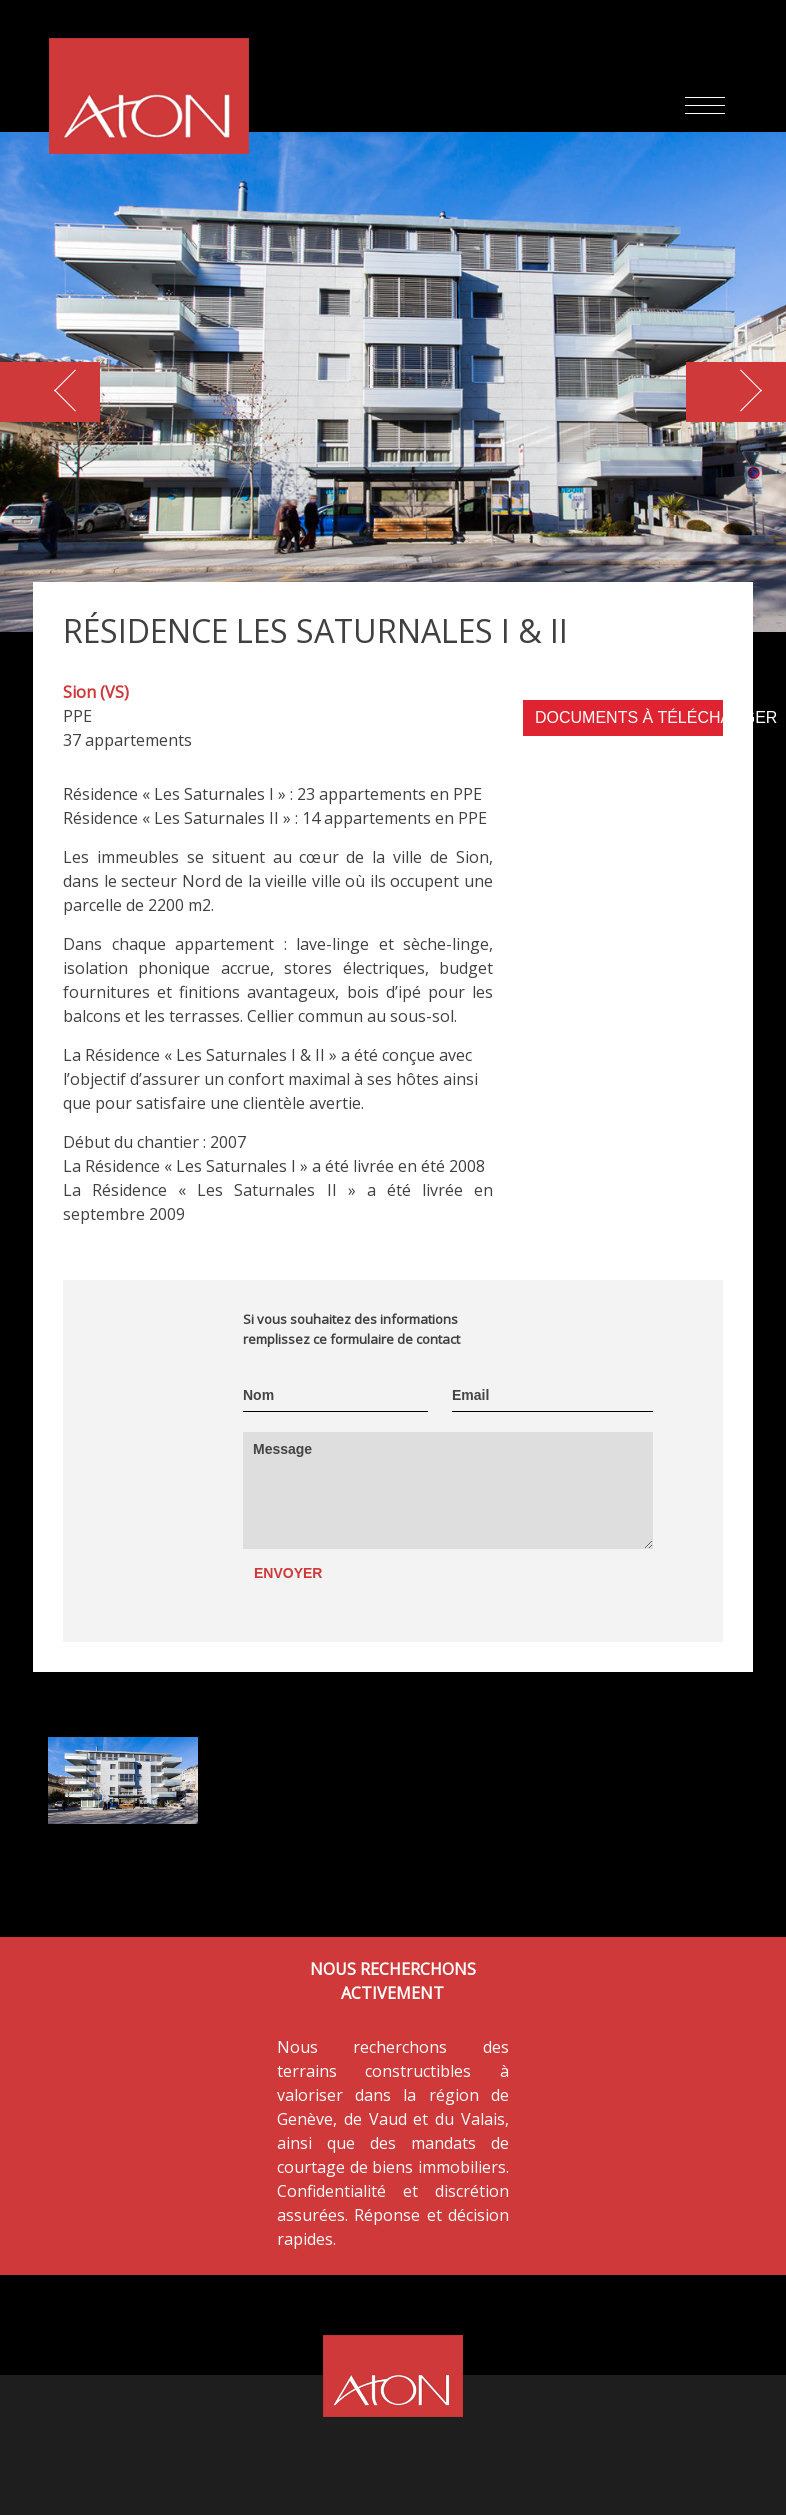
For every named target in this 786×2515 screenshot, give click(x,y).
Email (470, 1395)
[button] (736, 392)
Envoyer (288, 1573)
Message (282, 1449)
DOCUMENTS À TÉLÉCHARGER (629, 717)
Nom (258, 1395)
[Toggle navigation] (705, 108)
